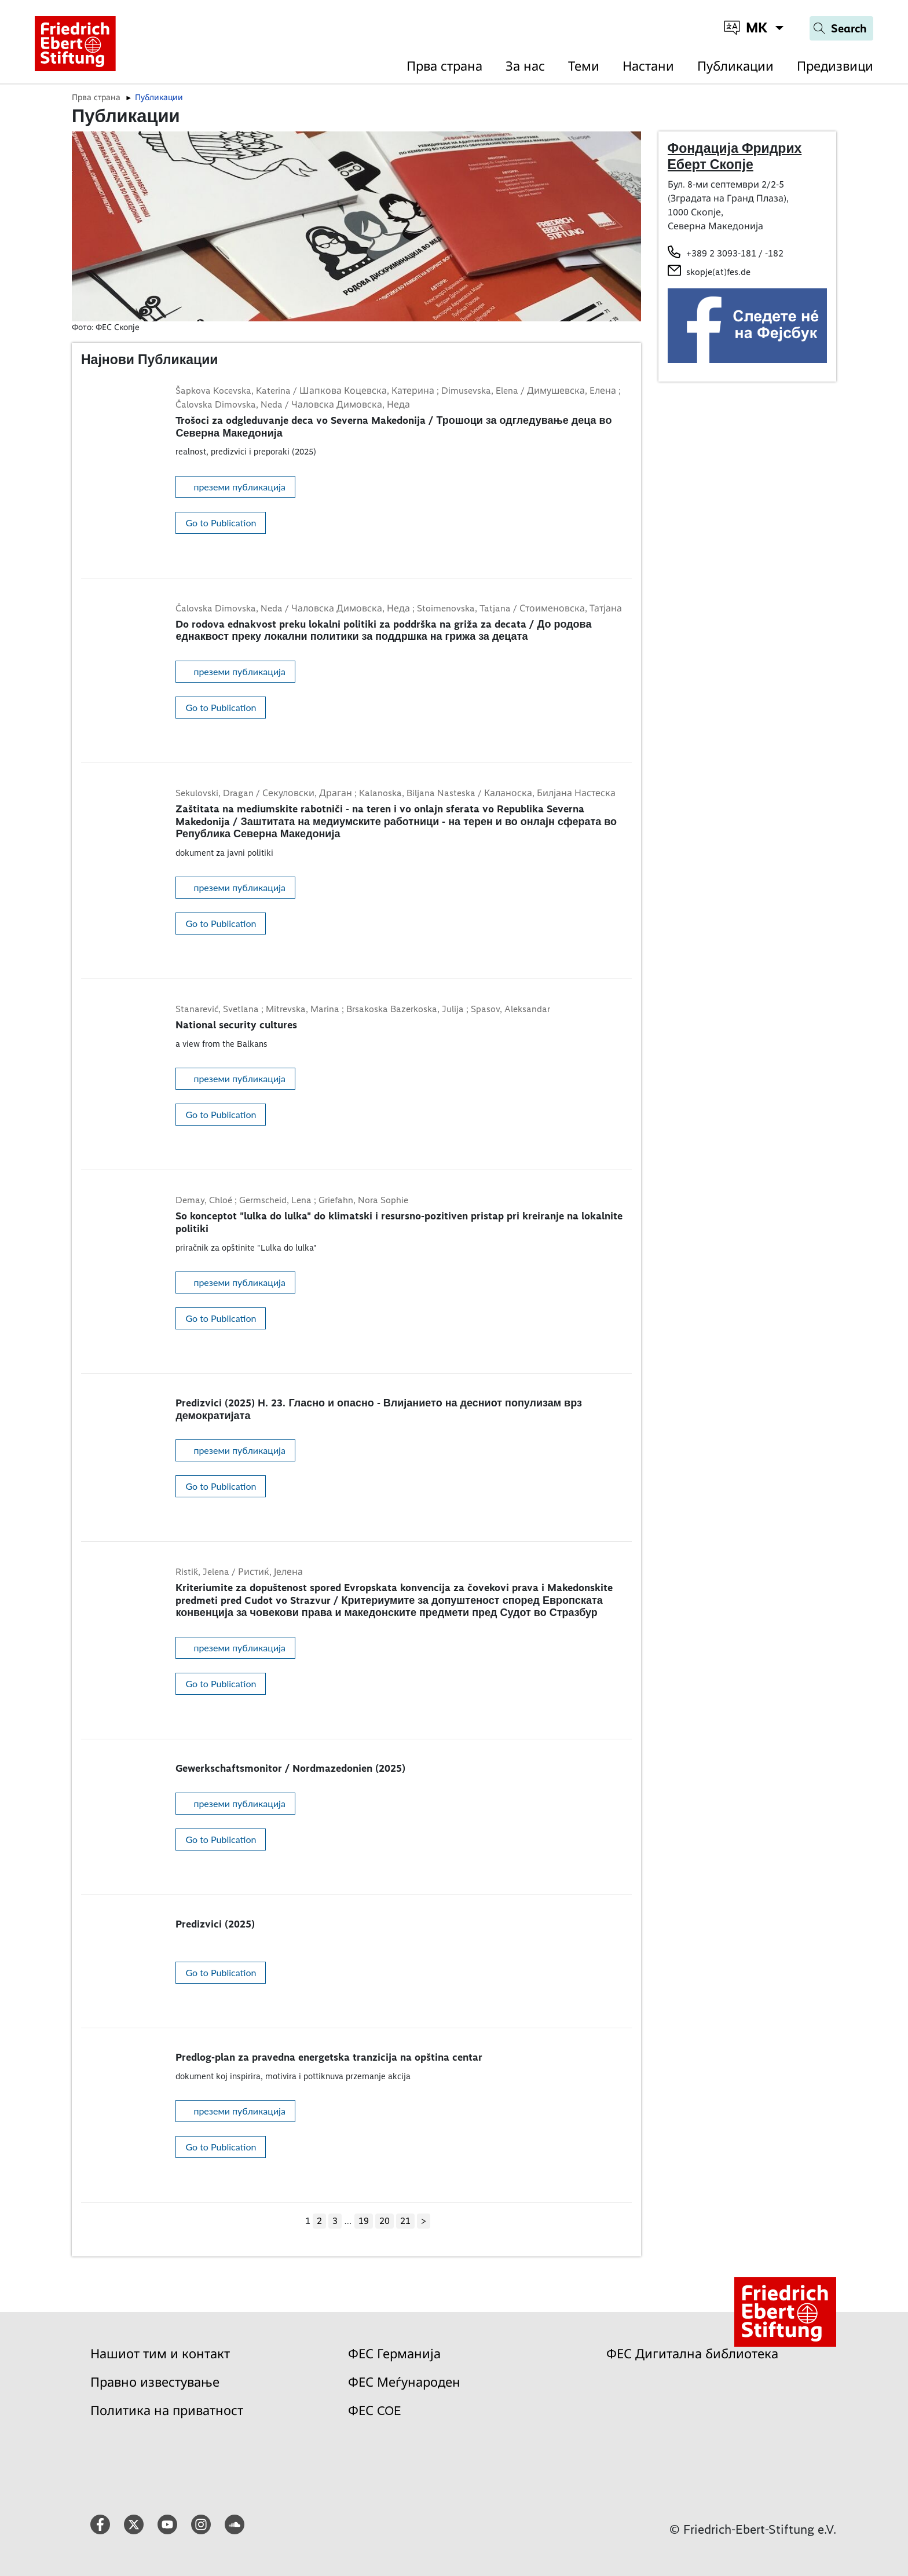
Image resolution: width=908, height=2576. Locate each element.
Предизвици (835, 66)
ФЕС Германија (394, 2354)
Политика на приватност (166, 2411)
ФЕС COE (374, 2411)
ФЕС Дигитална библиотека (692, 2354)
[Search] (841, 28)
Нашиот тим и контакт (160, 2354)
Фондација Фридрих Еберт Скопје (735, 156)
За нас (525, 66)
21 (405, 2220)
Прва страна (444, 66)
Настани (648, 66)
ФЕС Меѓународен (404, 2382)
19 (363, 2220)
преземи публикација (239, 486)
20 (384, 2220)
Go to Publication (220, 522)
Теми (583, 66)
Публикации (735, 66)
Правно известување (154, 2382)
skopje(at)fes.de (718, 271)
